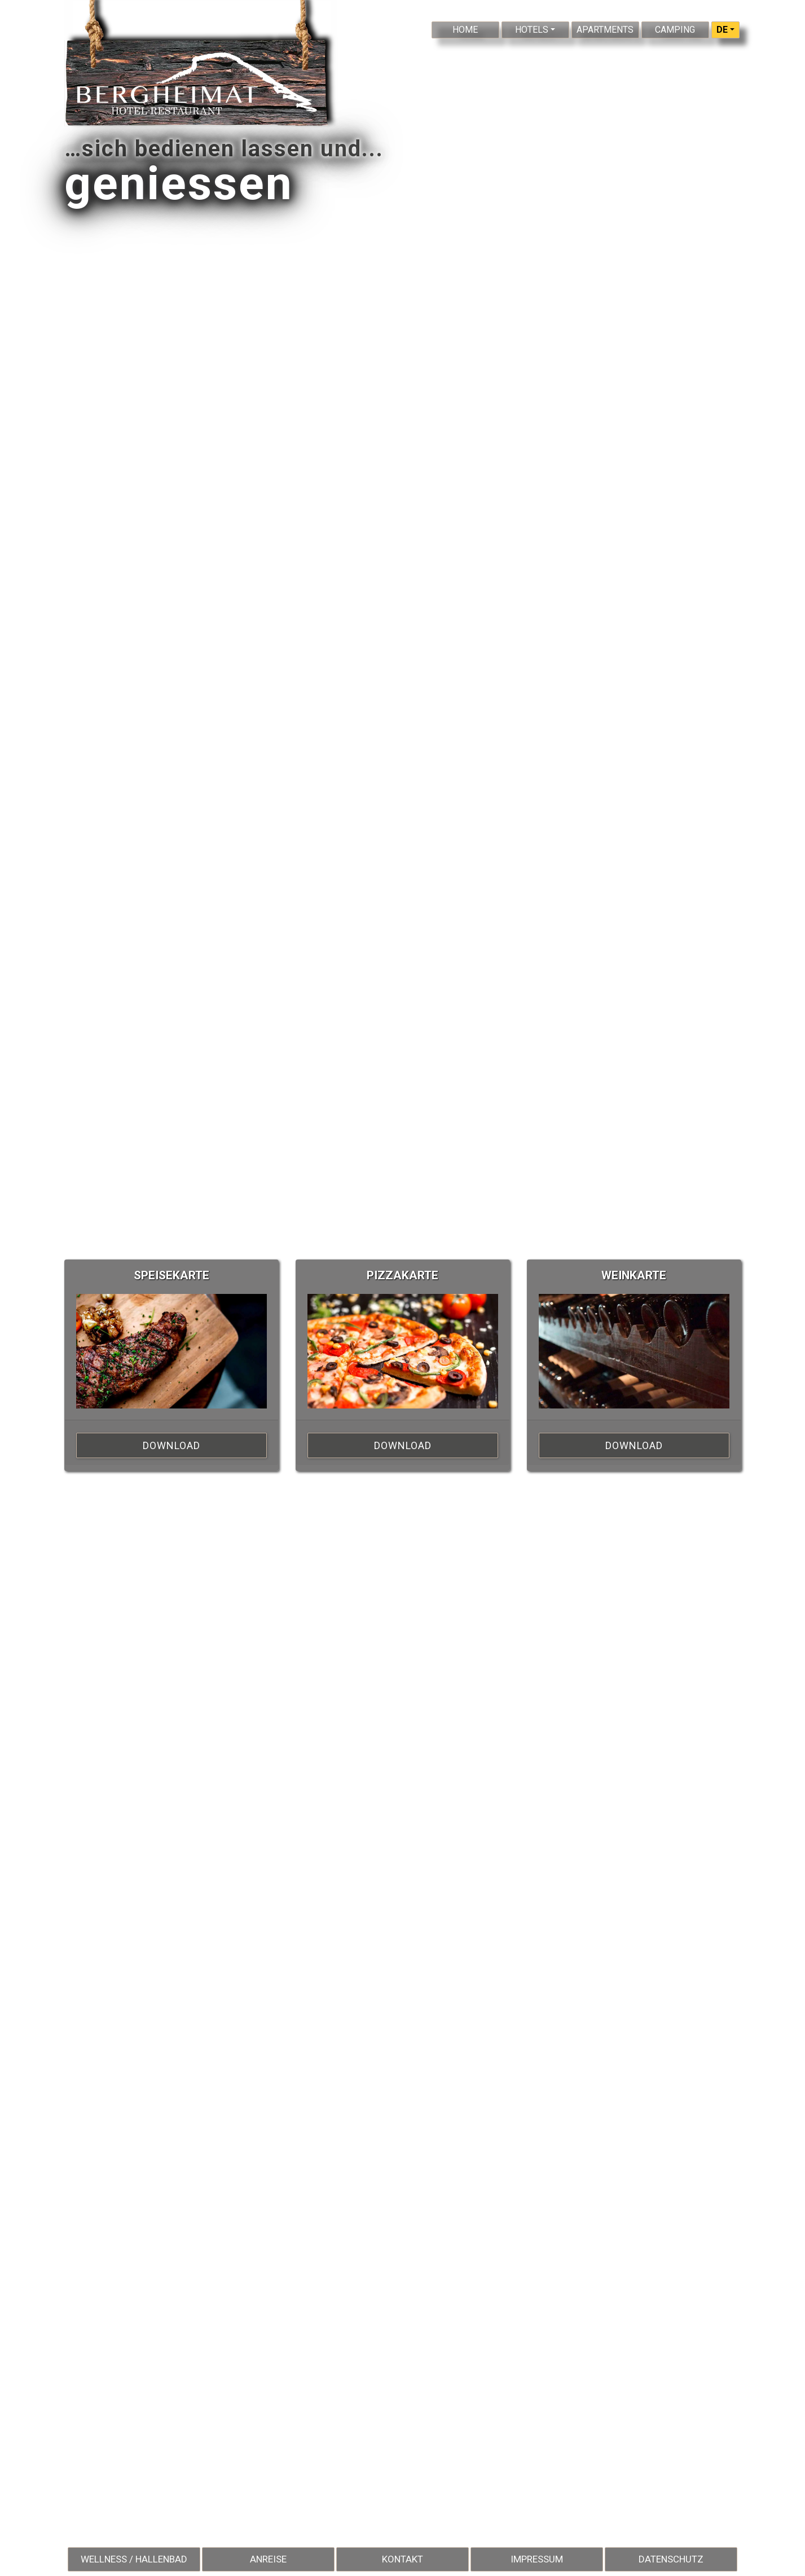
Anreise (268, 2559)
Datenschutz (671, 2559)
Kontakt (402, 2559)
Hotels (531, 29)
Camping (675, 29)
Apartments (605, 29)
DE (722, 29)
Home (465, 29)
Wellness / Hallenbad (134, 2559)
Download (171, 1445)
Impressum (537, 2559)
